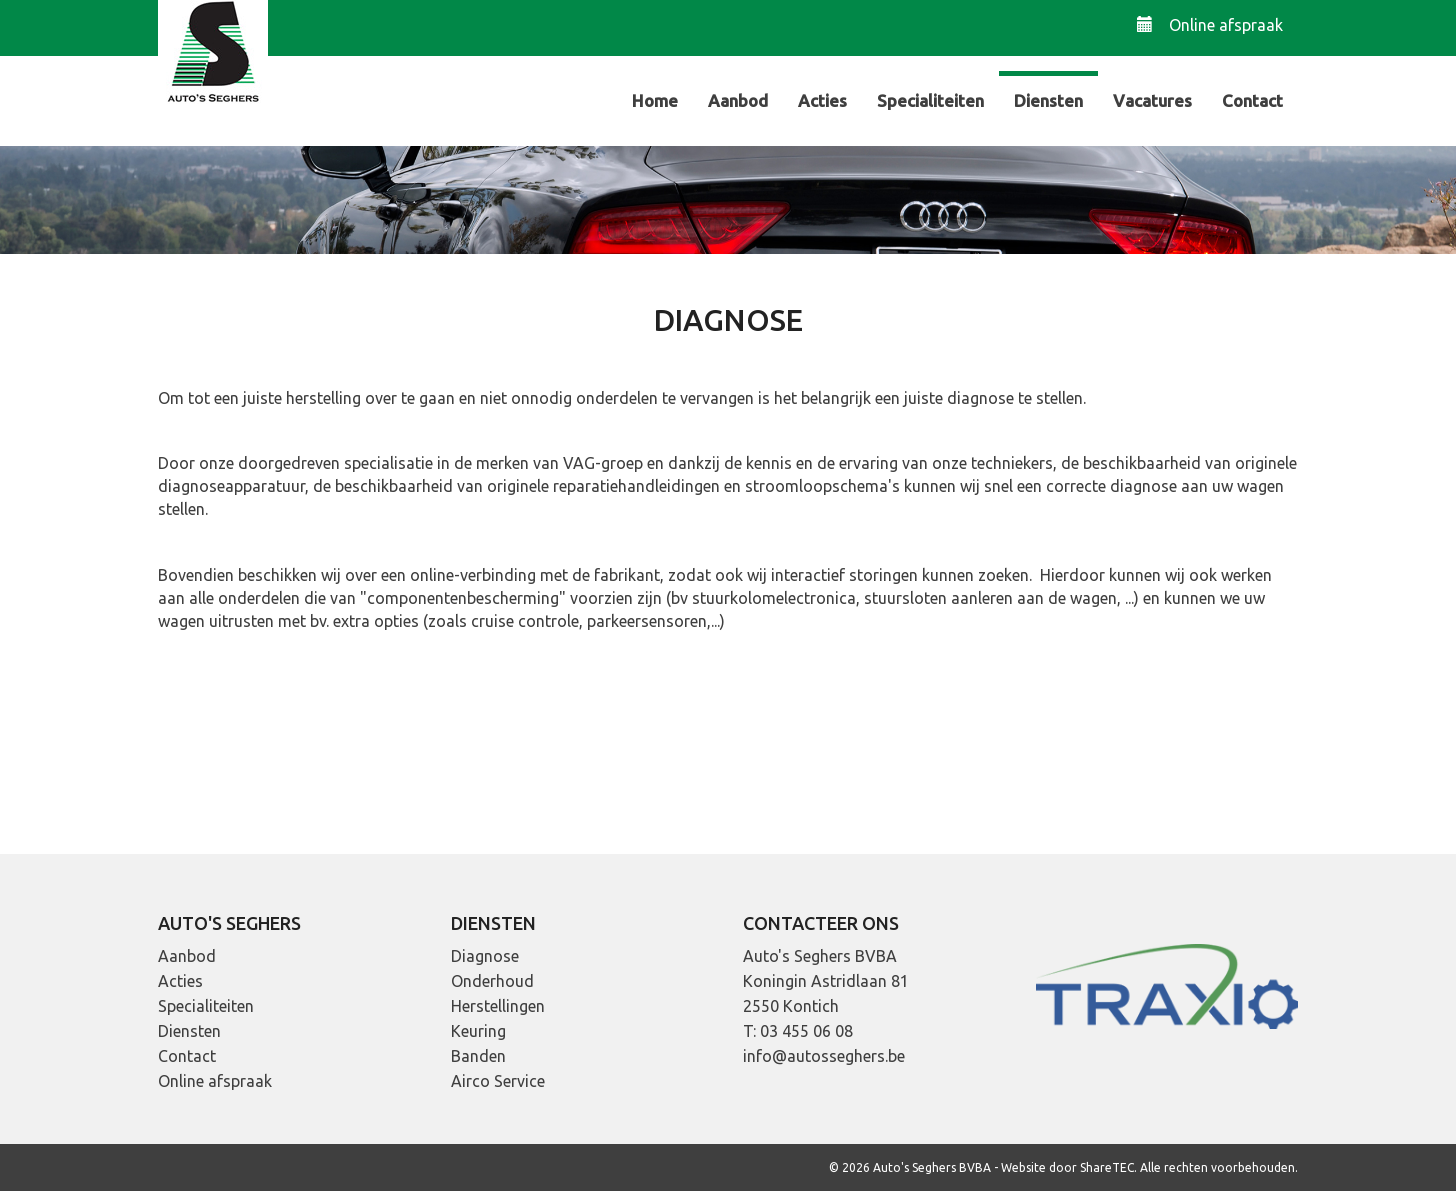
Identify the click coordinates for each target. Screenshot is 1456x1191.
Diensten (1048, 100)
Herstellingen (498, 1006)
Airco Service (498, 1081)
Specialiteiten (930, 100)
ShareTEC (1107, 1167)
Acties (822, 100)
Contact (1252, 100)
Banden (478, 1056)
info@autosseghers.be (824, 1056)
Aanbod (738, 100)
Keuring (478, 1031)
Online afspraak (1210, 24)
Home (655, 100)
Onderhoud (492, 981)
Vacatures (1152, 100)
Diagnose (485, 956)
